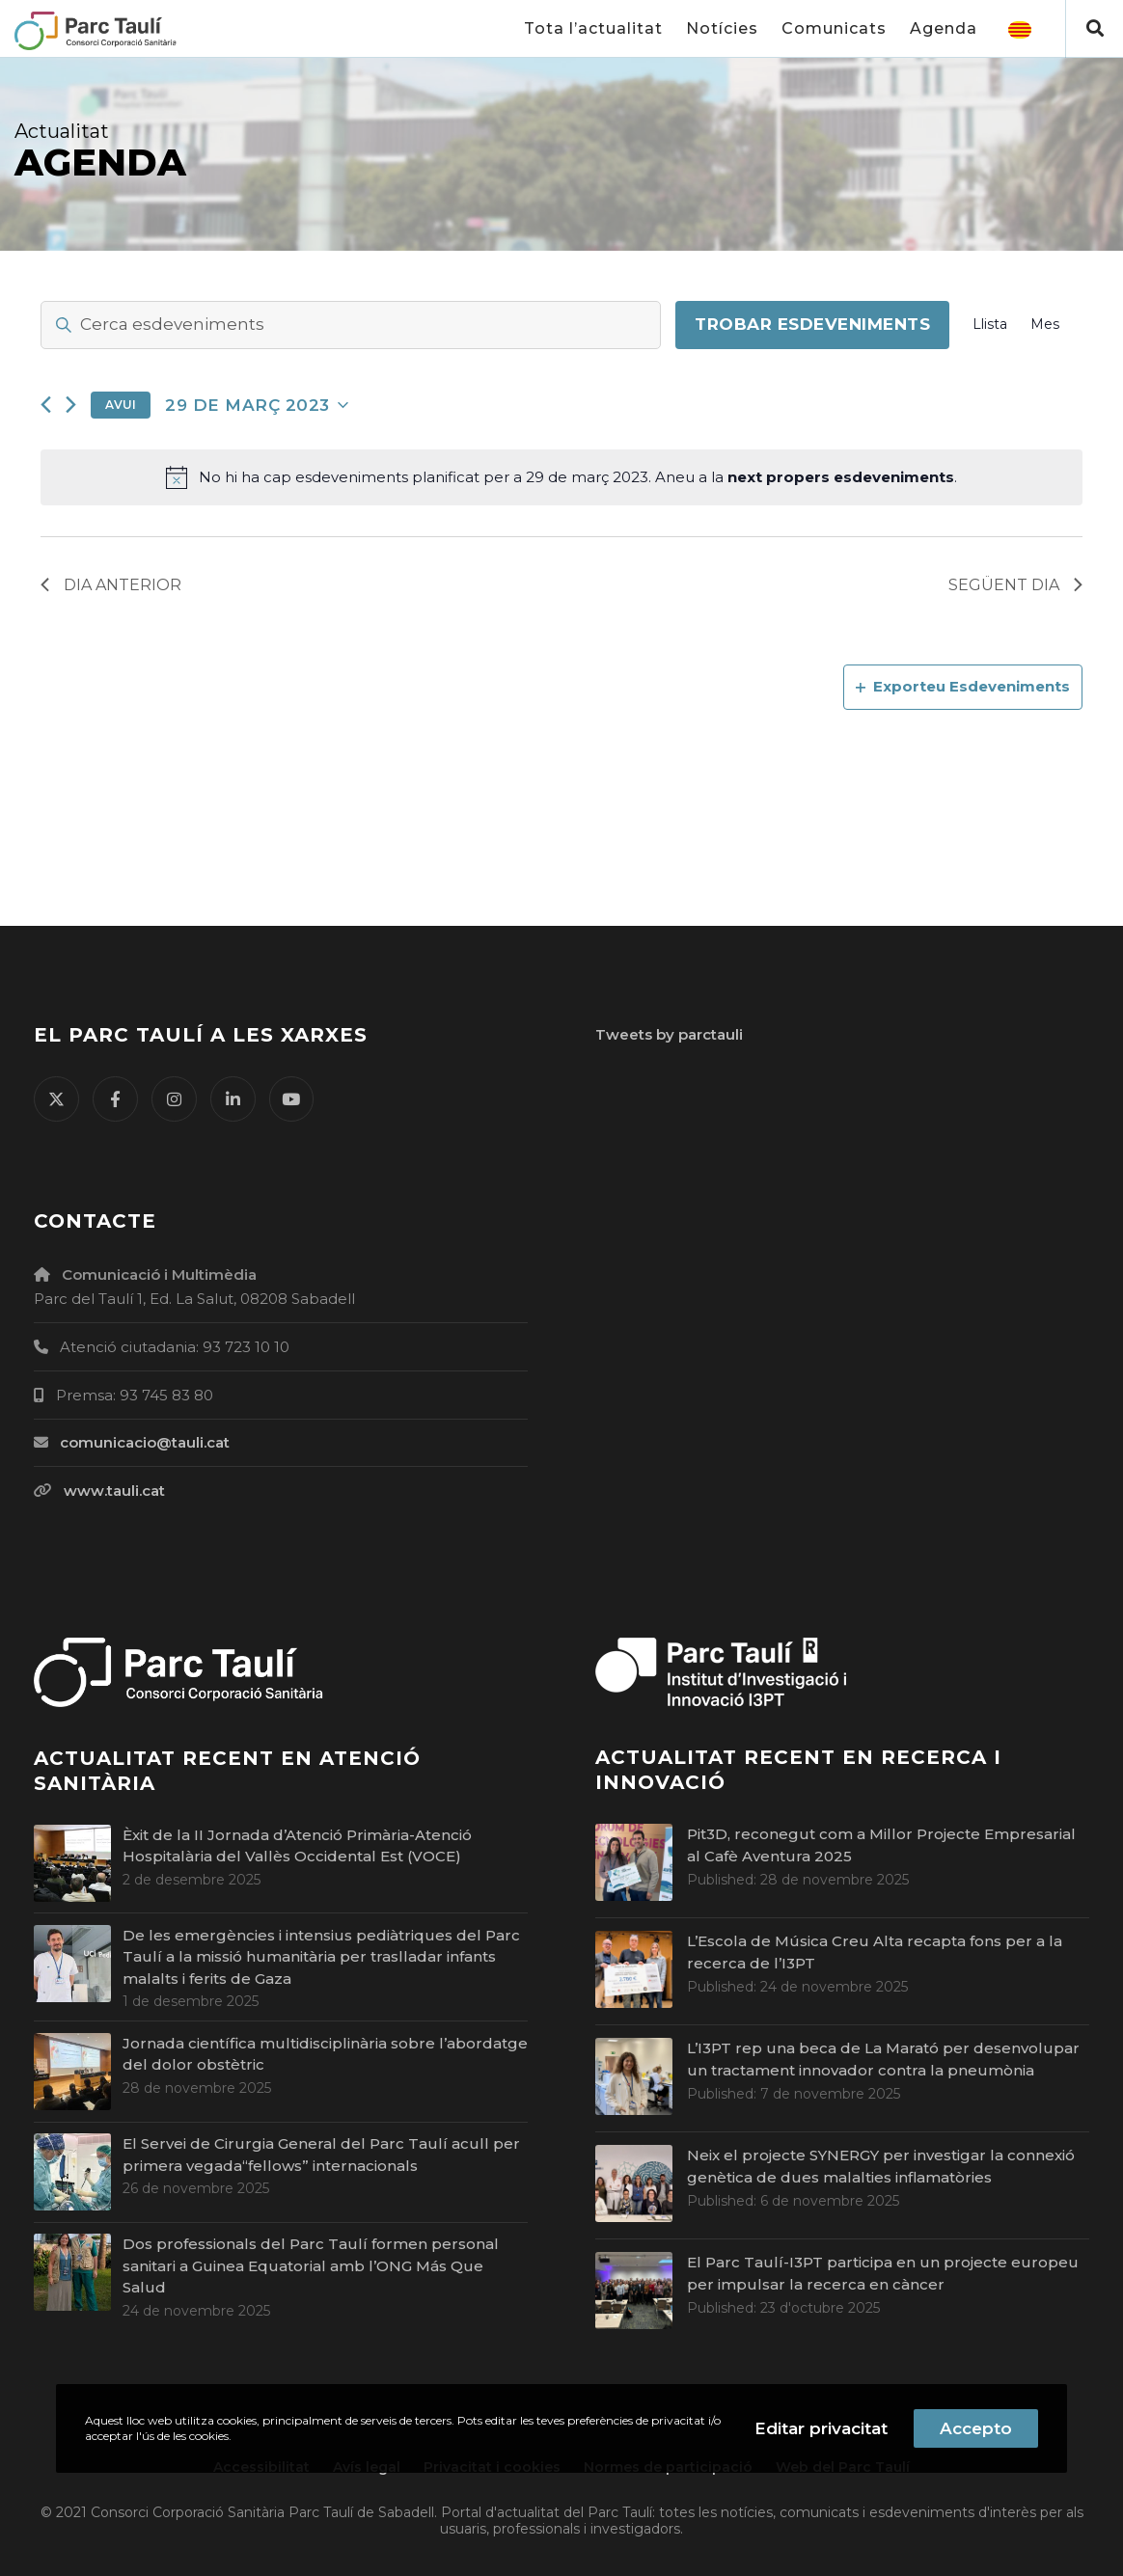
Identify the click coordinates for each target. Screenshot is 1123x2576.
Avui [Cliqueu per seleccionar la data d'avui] (120, 404)
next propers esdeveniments (840, 477)
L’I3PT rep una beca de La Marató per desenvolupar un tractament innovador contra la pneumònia (883, 2059)
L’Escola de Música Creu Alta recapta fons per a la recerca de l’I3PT (874, 1952)
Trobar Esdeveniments (812, 324)
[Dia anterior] (46, 404)
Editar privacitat (821, 2428)
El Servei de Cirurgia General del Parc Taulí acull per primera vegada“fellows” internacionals (321, 2154)
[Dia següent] (71, 404)
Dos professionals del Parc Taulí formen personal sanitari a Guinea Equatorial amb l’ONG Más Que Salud (311, 2265)
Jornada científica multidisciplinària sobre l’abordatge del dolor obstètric (325, 2054)
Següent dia (1015, 585)
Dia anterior (111, 585)
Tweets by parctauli (669, 1034)
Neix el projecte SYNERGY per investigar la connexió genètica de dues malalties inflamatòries (881, 2166)
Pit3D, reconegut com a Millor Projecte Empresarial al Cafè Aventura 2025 (881, 1845)
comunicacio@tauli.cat (145, 1442)
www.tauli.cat (114, 1490)
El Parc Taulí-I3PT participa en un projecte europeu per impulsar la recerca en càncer (883, 2273)
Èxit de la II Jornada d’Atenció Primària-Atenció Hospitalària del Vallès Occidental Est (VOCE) (297, 1846)
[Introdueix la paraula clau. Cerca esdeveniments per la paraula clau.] (351, 325)
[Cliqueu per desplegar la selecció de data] (256, 405)
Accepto (976, 2428)
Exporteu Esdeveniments (963, 686)
